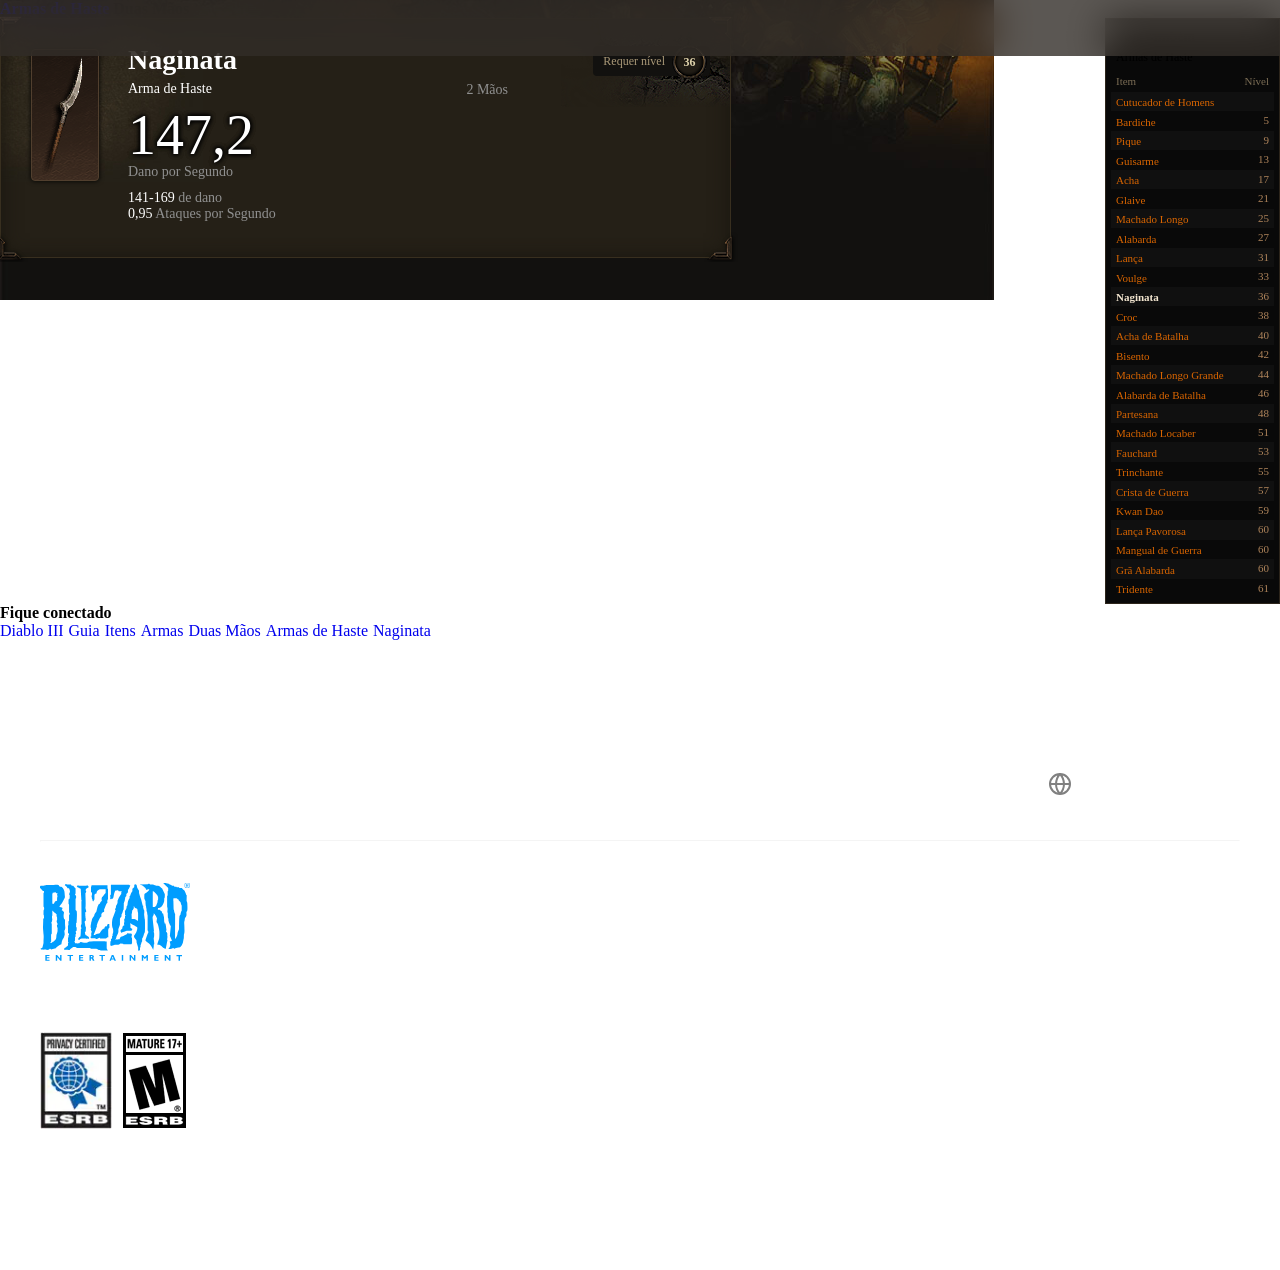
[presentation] (78, 52)
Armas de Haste (56, 8)
